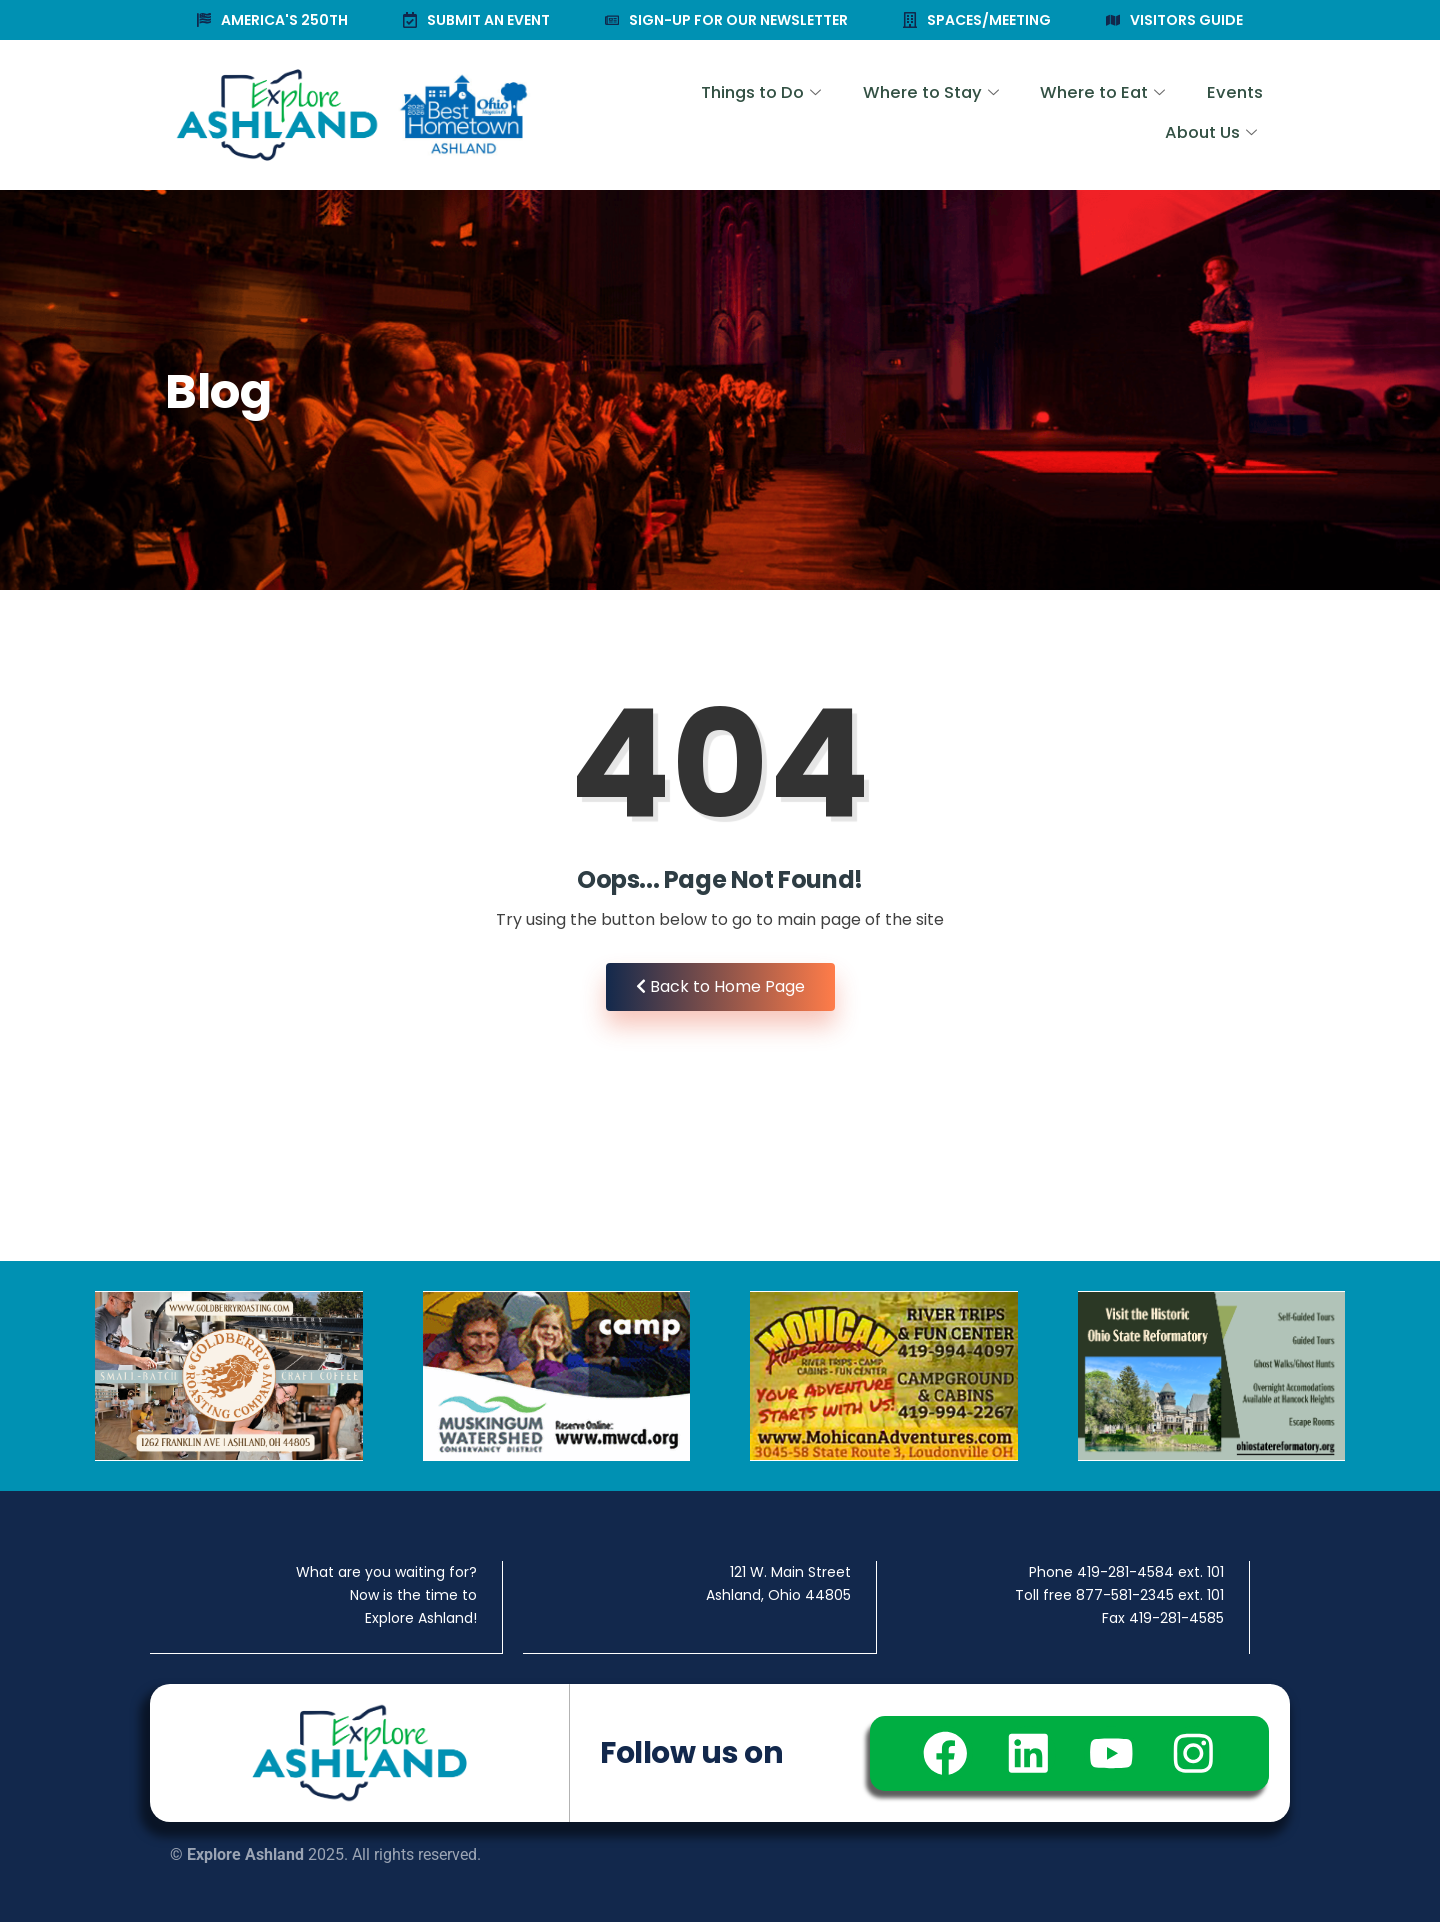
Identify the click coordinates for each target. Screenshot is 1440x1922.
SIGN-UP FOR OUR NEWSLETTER (726, 20)
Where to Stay (807, 115)
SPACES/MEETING (977, 20)
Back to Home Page (720, 986)
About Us (1209, 115)
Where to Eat (974, 115)
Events (1102, 115)
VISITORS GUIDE (1174, 20)
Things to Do (640, 115)
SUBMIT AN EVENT (476, 20)
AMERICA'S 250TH (272, 20)
